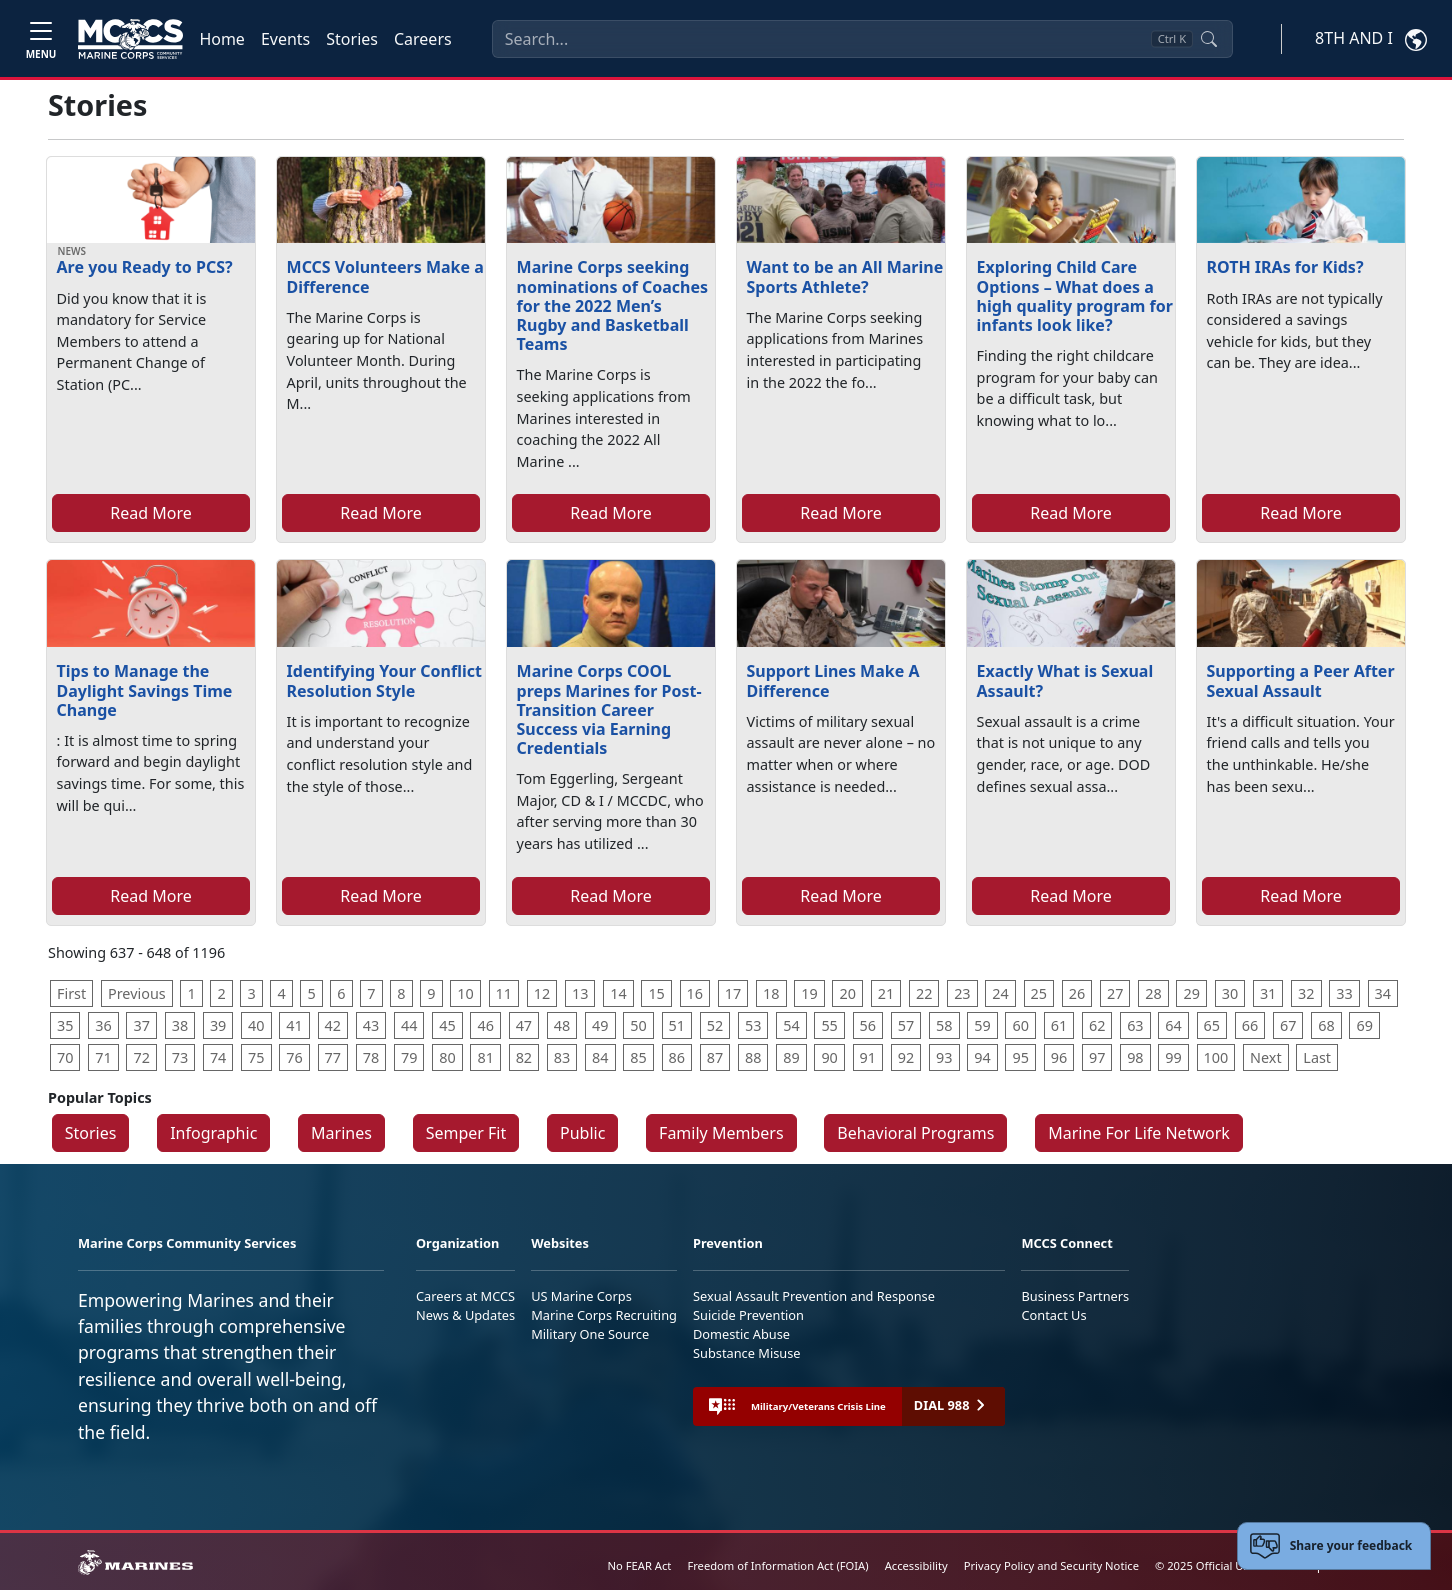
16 (695, 993)
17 (733, 993)
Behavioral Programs (915, 1133)
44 (409, 1025)
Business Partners (1075, 1296)
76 (294, 1057)
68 (1326, 1025)
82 (524, 1057)
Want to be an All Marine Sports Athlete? (845, 276)
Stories (352, 39)
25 (1039, 993)
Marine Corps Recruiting (604, 1315)
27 (1115, 993)
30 (1230, 993)
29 (1191, 993)
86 (677, 1057)
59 (982, 1025)
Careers (423, 39)
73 (180, 1057)
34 (1383, 993)
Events (285, 39)
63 (1135, 1025)
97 (1097, 1057)
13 (580, 993)
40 (256, 1025)
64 (1173, 1025)
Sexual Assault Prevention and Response (814, 1296)
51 (677, 1025)
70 (65, 1057)
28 (1153, 993)
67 (1288, 1025)
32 (1306, 993)
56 (868, 1025)
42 (333, 1025)
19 (809, 993)
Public (582, 1133)
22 (924, 993)
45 (447, 1025)
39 (218, 1025)
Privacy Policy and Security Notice (1051, 1565)
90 (829, 1057)
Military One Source (590, 1334)
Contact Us (1053, 1315)
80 (447, 1057)
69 (1364, 1025)
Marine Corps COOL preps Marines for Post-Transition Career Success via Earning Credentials (609, 709)
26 (1077, 993)
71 (103, 1057)
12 (542, 993)
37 (141, 1025)
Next (1266, 1057)
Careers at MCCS (465, 1296)
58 (944, 1025)
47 (524, 1025)
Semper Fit (466, 1133)
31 (1268, 993)
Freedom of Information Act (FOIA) (777, 1565)
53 (753, 1025)
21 (886, 993)
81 (485, 1057)
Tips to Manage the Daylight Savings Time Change (145, 690)
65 (1212, 1025)
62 (1097, 1025)
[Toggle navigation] (41, 38)
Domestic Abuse (741, 1334)
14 (618, 993)
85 (638, 1057)
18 (771, 993)
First (71, 993)
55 (829, 1025)
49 (600, 1025)
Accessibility (916, 1565)
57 (906, 1025)
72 (141, 1057)
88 (753, 1057)
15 (656, 993)
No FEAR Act (640, 1565)
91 (868, 1057)
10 (465, 993)
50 (638, 1025)
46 (485, 1025)
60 (1020, 1025)
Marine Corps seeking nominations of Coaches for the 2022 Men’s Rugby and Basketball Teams (613, 305)
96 (1059, 1057)
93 (944, 1057)
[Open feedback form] (1334, 1546)
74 (218, 1057)
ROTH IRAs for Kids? (1285, 267)
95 (1020, 1057)
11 (504, 993)
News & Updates (465, 1315)
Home (222, 39)
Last (1317, 1057)
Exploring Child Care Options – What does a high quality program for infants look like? (1075, 296)
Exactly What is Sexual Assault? (1065, 680)
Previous (137, 993)
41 (294, 1025)
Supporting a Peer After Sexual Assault (1301, 680)
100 (1216, 1057)
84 (600, 1057)
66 (1250, 1025)
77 (333, 1057)
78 (371, 1057)
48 (562, 1025)
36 (103, 1025)
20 (847, 993)
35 (65, 1025)
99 (1173, 1057)
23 (962, 993)
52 (715, 1025)
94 (982, 1057)
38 (180, 1025)
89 (791, 1057)
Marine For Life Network (1139, 1133)
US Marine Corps (581, 1296)
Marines (341, 1133)
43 (371, 1025)
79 (409, 1057)
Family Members (721, 1133)
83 (562, 1057)
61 (1059, 1025)
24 (1000, 993)
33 (1344, 993)
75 (256, 1057)
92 (906, 1057)
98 (1135, 1057)
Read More (150, 513)
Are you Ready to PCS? (145, 267)
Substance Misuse (747, 1353)
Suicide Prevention (748, 1315)
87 (715, 1057)
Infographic (213, 1133)
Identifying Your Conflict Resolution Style (384, 680)
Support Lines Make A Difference (833, 680)
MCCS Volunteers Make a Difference (385, 276)
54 (791, 1025)
